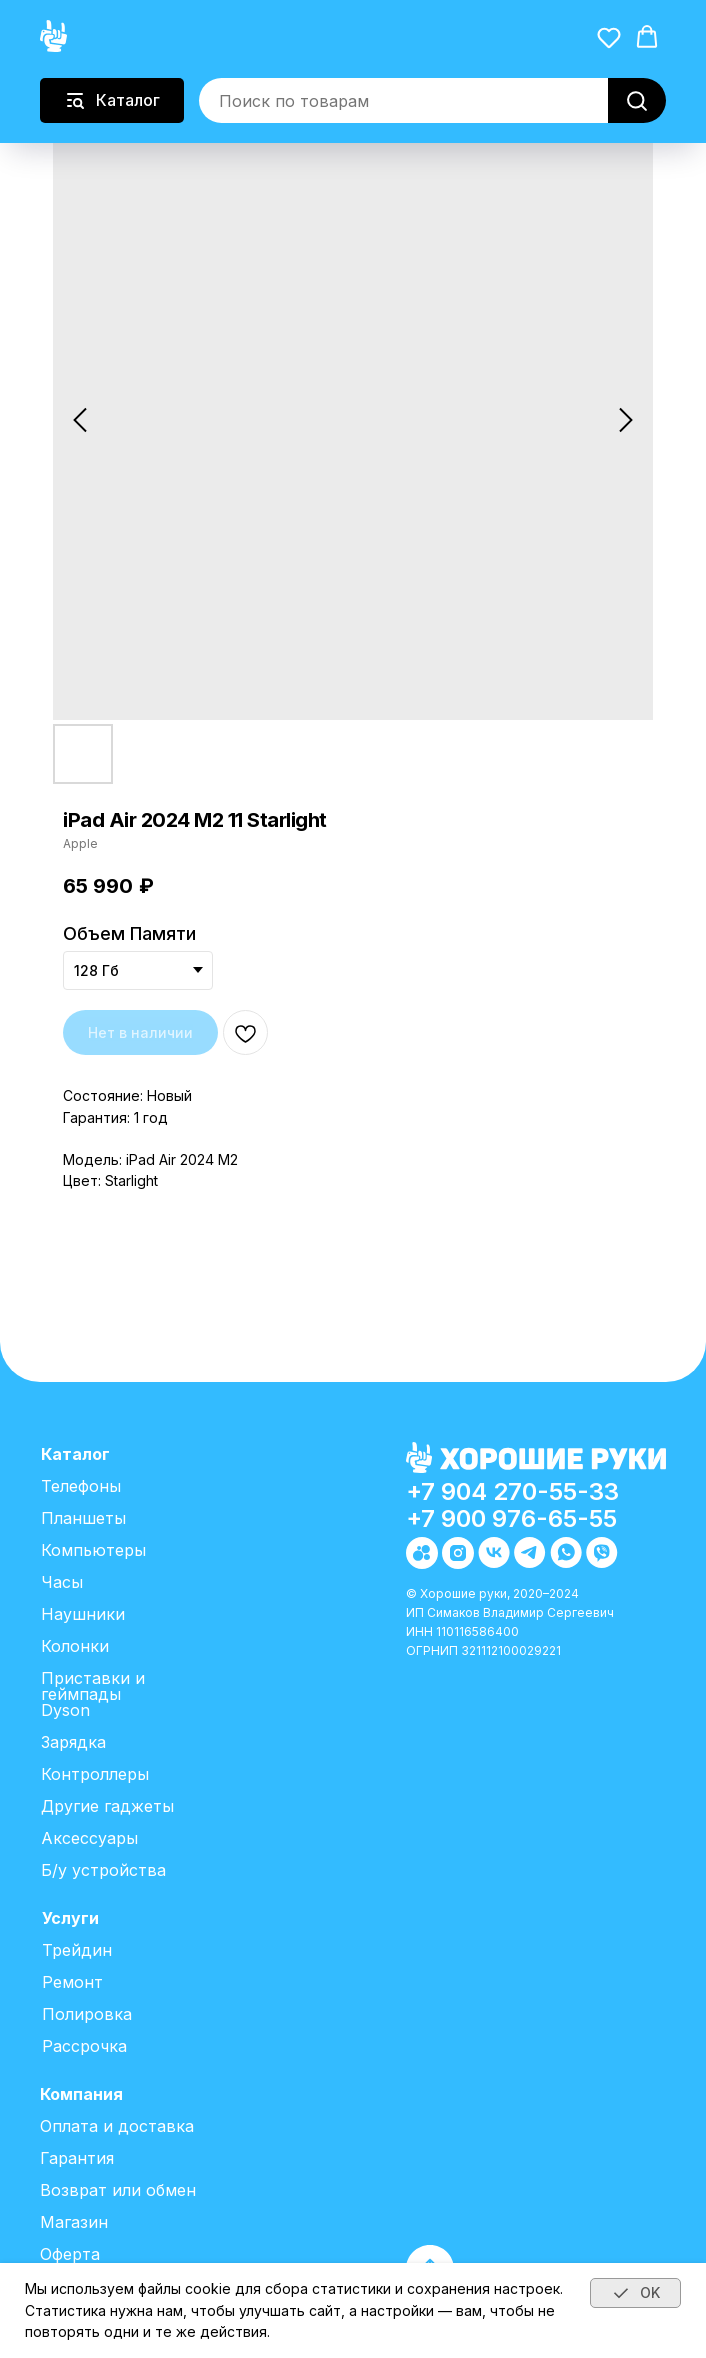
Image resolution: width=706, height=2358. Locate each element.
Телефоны (81, 1486)
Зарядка (73, 1742)
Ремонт (72, 1982)
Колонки (75, 1646)
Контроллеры (95, 1774)
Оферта (70, 2254)
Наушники (83, 1614)
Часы (62, 1582)
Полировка (87, 2014)
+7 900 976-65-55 (511, 1518)
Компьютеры (93, 1550)
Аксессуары (89, 1838)
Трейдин (77, 1950)
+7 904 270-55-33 (512, 1491)
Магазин (74, 2222)
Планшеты (83, 1518)
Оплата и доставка (117, 2126)
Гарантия (77, 2158)
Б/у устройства (103, 1870)
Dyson (65, 1710)
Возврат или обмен (118, 2190)
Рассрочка (84, 2046)
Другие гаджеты (107, 1806)
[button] (609, 37)
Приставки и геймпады (93, 1686)
